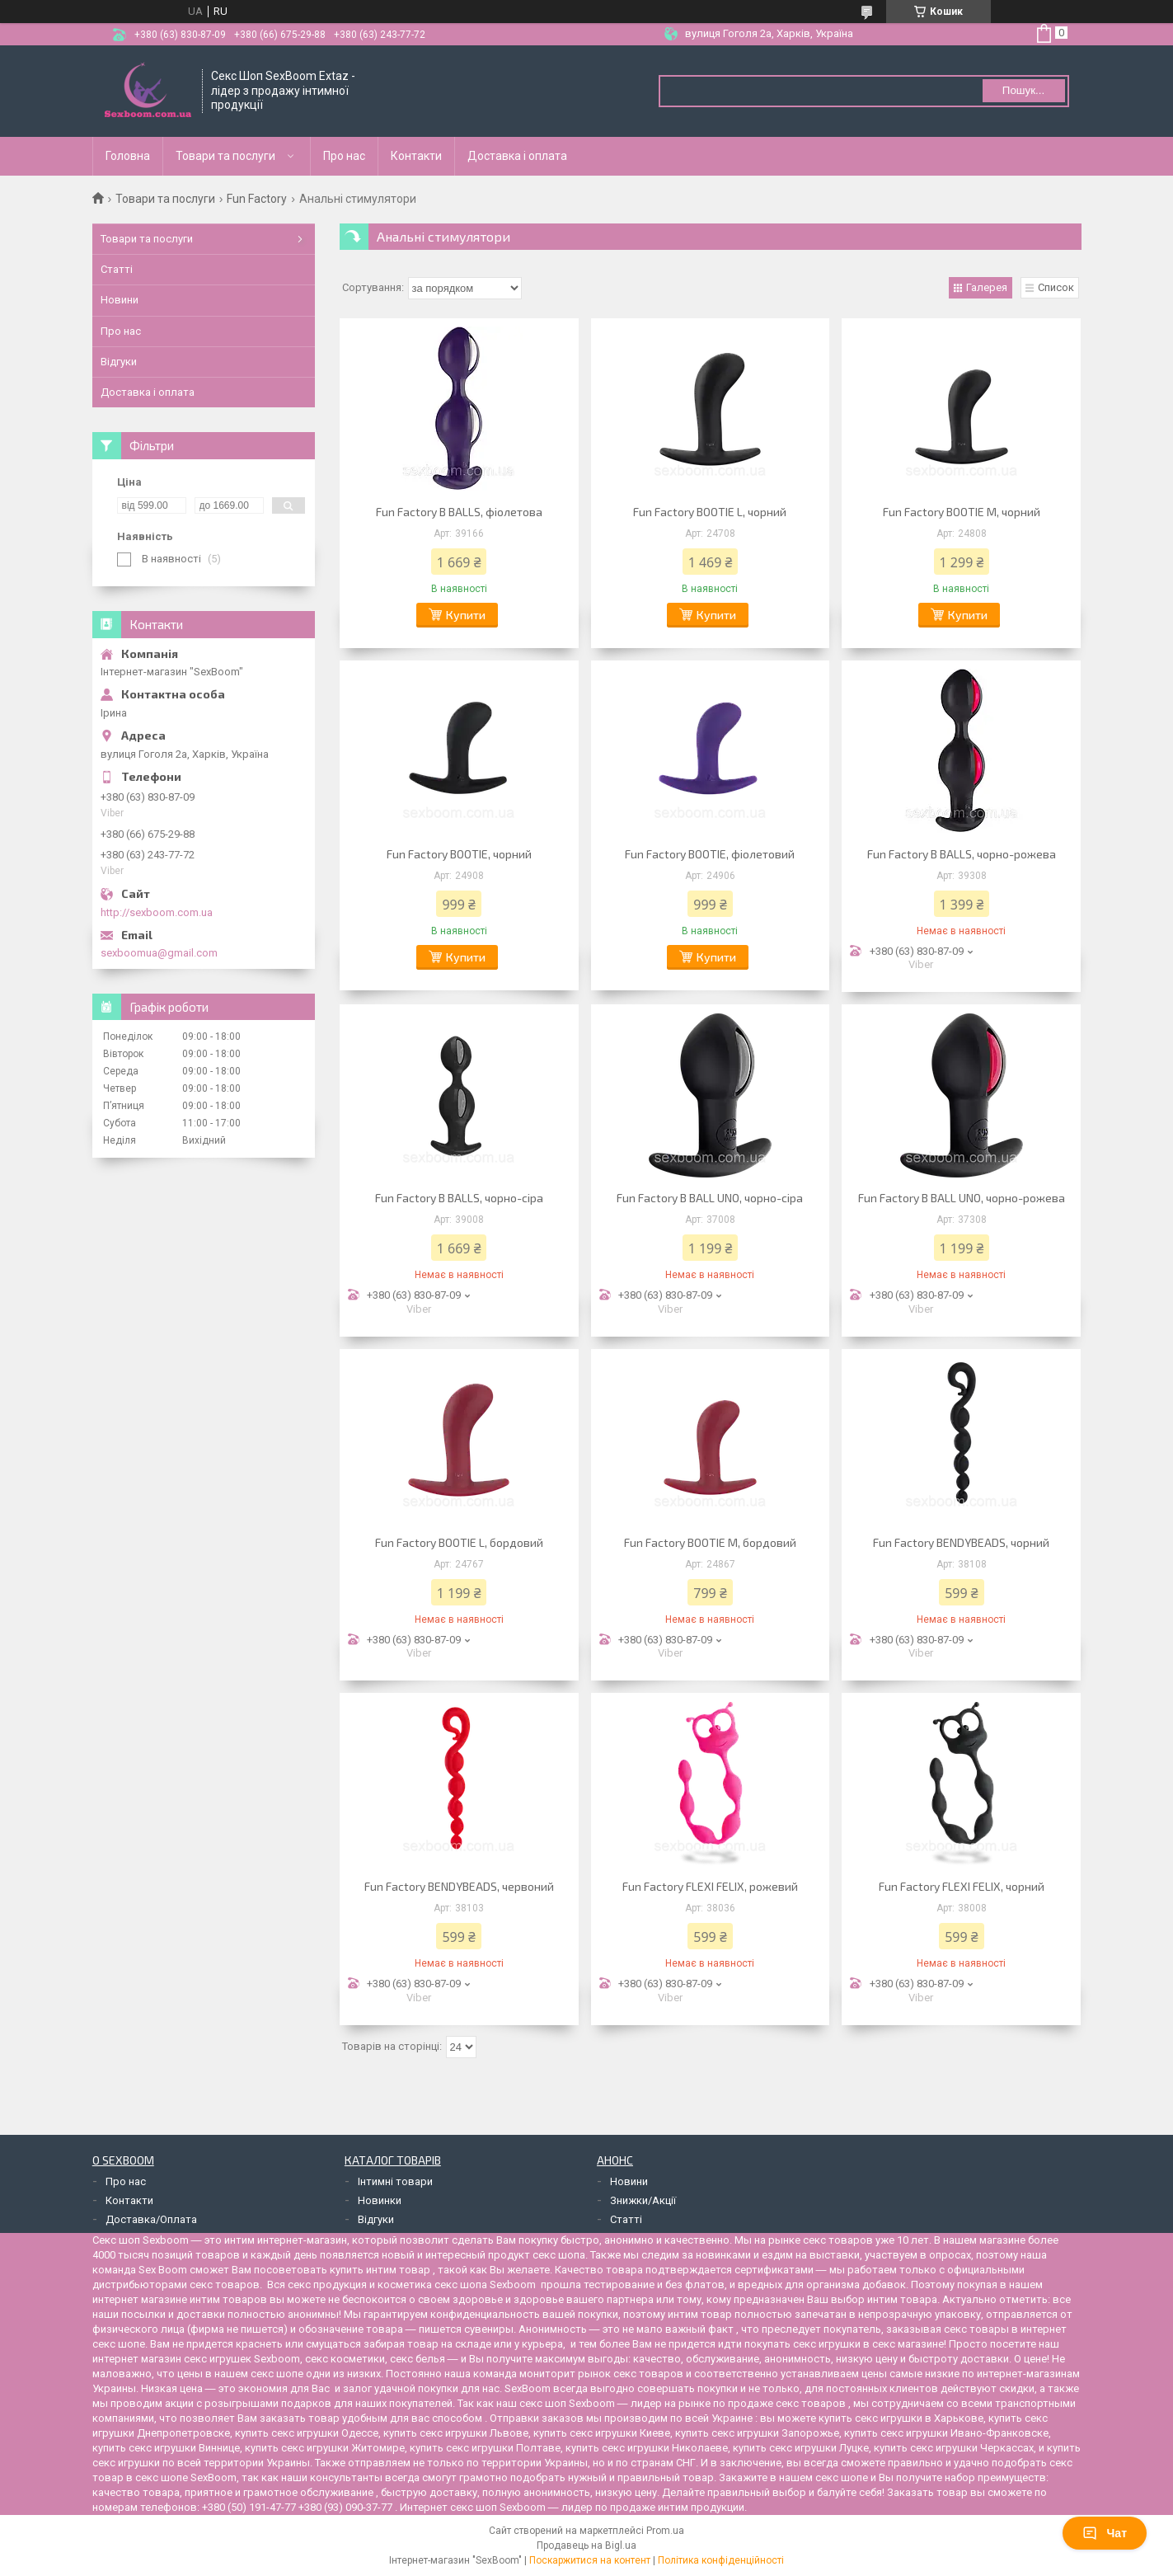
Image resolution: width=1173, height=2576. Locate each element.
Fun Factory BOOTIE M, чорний (961, 512)
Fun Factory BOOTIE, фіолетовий (710, 854)
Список (1056, 287)
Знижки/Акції (643, 2200)
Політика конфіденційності (721, 2560)
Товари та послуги (225, 155)
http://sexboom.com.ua (157, 912)
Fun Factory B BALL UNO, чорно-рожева (961, 1198)
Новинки (379, 2200)
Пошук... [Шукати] (1023, 90)
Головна (128, 155)
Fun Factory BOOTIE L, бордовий (459, 1542)
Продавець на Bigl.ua (586, 2545)
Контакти (416, 155)
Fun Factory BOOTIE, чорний (459, 854)
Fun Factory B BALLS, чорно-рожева (961, 854)
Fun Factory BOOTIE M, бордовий (710, 1542)
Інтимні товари (395, 2181)
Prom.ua (665, 2530)
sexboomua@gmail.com (159, 953)
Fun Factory (257, 198)
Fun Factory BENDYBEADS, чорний (961, 1542)
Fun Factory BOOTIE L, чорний (709, 512)
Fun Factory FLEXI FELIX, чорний (961, 1886)
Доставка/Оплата (151, 2219)
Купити (466, 615)
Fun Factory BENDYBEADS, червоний (459, 1886)
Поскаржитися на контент (589, 2560)
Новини (119, 300)
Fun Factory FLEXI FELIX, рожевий (710, 1886)
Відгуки (119, 361)
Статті (117, 269)
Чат (1104, 2533)
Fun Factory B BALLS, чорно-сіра (459, 1198)
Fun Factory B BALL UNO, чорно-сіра (710, 1198)
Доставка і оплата (517, 155)
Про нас (344, 155)
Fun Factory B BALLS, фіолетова (459, 512)
